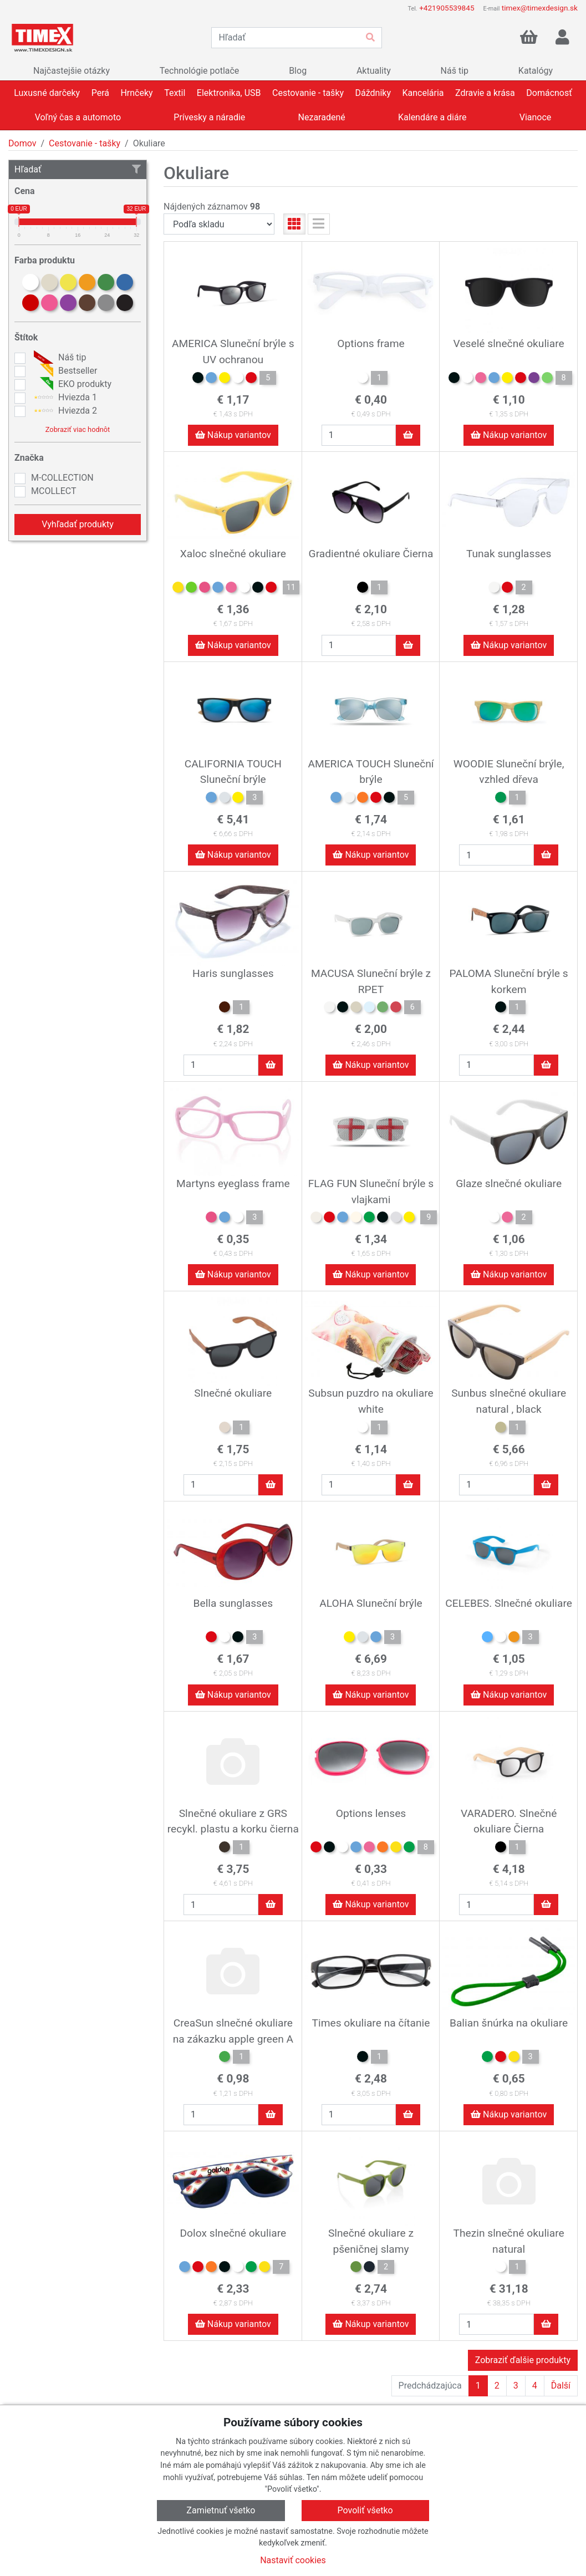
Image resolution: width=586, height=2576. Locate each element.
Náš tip (58, 357)
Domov (22, 143)
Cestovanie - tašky (84, 143)
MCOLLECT (53, 491)
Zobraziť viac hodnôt (77, 429)
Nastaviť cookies (293, 2560)
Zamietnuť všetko (220, 2510)
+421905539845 (446, 7)
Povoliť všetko (365, 2510)
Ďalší (560, 2385)
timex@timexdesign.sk (540, 7)
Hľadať (77, 169)
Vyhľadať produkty (78, 524)
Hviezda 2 (64, 411)
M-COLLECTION (62, 477)
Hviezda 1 (64, 397)
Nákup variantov (233, 435)
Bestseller (64, 371)
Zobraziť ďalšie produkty (522, 2360)
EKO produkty (71, 384)
